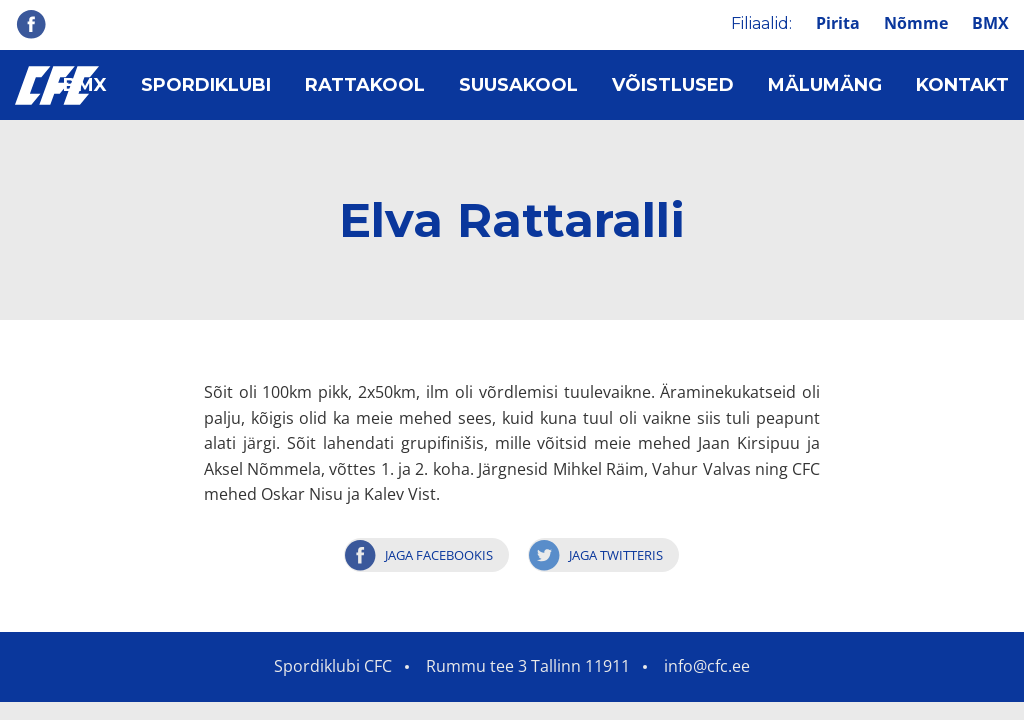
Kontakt (962, 85)
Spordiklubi (206, 85)
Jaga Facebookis (439, 555)
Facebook (31, 24)
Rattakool (365, 85)
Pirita (838, 23)
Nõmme (916, 23)
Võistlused (673, 85)
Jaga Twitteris (616, 555)
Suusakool (518, 85)
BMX (990, 23)
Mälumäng (825, 85)
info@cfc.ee (707, 666)
